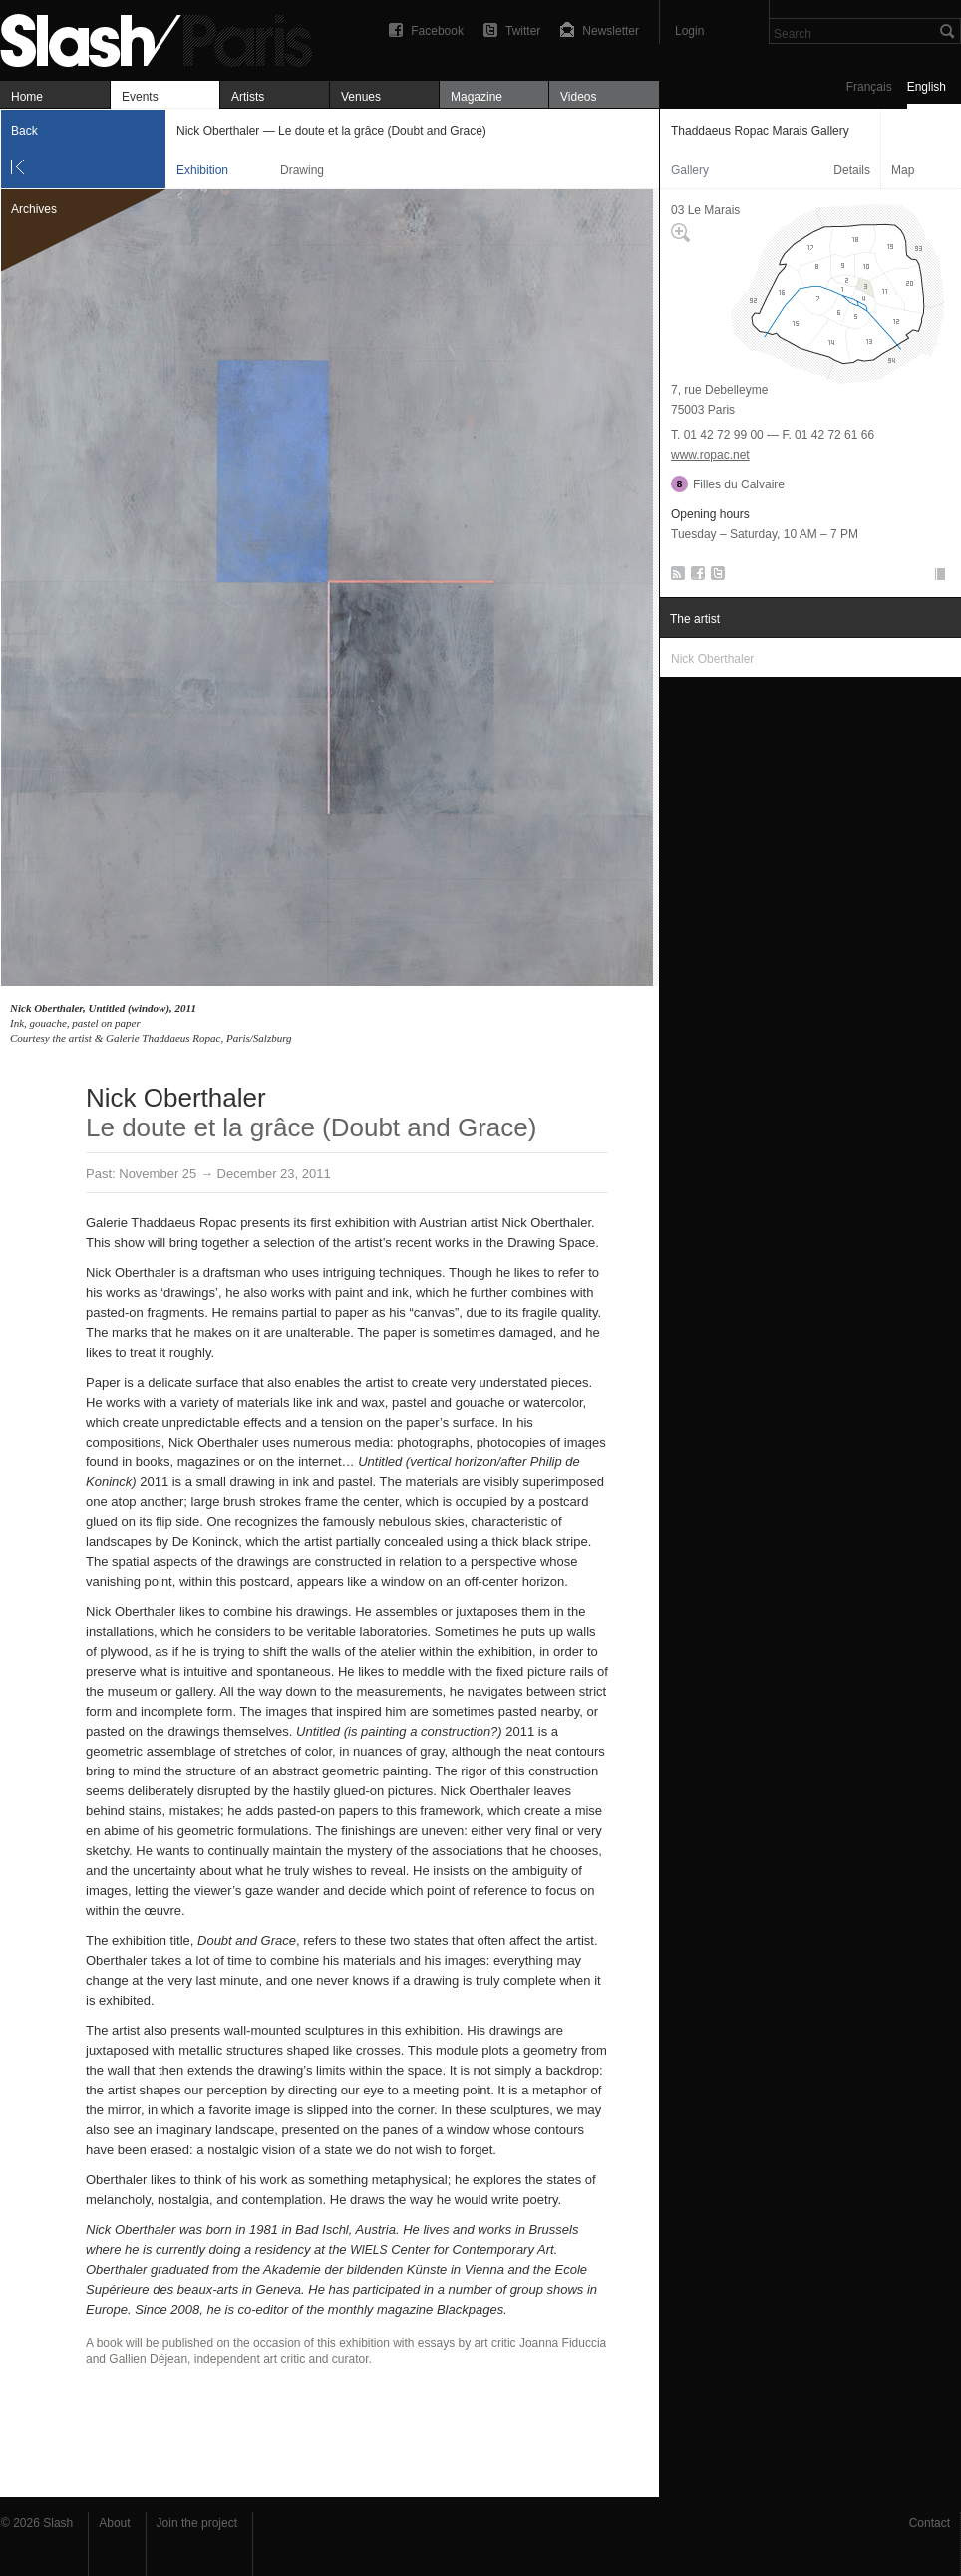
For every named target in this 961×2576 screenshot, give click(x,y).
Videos (578, 97)
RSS (674, 577)
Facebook (437, 31)
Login (689, 31)
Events (140, 97)
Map (902, 170)
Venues (361, 97)
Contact (929, 2523)
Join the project (197, 2523)
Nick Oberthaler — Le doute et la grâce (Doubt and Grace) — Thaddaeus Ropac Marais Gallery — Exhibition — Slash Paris (164, 37)
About (114, 2523)
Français (869, 87)
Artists (247, 97)
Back (24, 131)
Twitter (522, 31)
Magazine (476, 97)
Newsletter (610, 31)
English (926, 87)
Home (27, 97)
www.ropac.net (710, 455)
